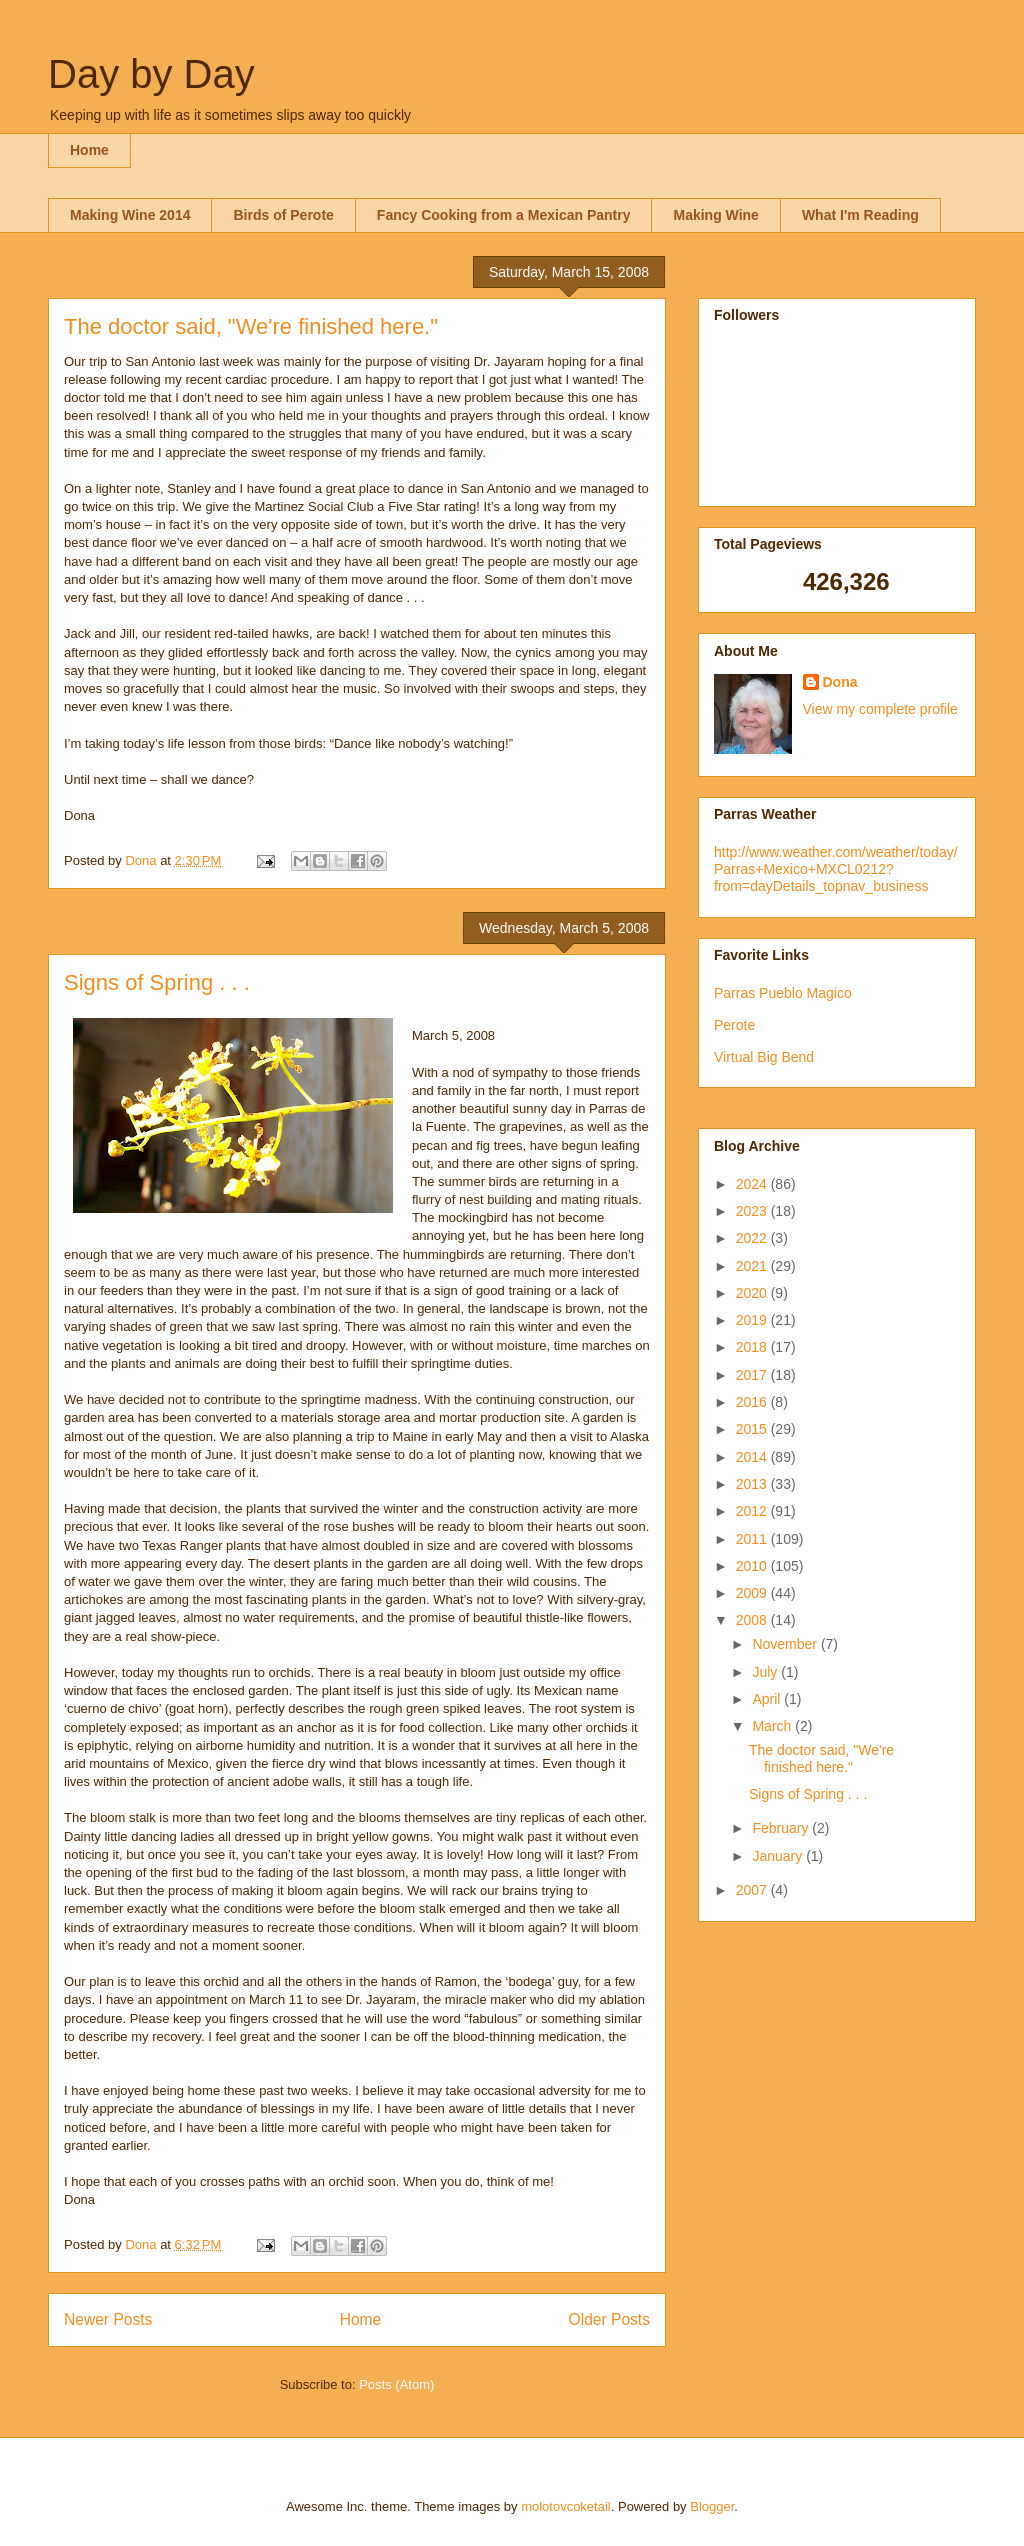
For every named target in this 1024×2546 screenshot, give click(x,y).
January (779, 1856)
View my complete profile (880, 709)
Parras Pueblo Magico (783, 993)
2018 (753, 1347)
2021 (753, 1266)
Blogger (712, 2506)
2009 (753, 1593)
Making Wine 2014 (130, 215)
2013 (753, 1484)
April (768, 1699)
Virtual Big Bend (764, 1057)
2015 (753, 1429)
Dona (840, 682)
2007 (753, 1890)
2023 (753, 1211)
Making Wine (715, 215)
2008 (753, 1620)
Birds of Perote (283, 215)
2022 (753, 1238)
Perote (734, 1025)
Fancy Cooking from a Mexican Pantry (504, 215)
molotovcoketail (566, 2506)
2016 (753, 1402)
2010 (753, 1566)
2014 (753, 1457)
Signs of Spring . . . (157, 982)
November (786, 1644)
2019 (753, 1320)
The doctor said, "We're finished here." (251, 326)
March (773, 1726)
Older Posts (609, 2319)
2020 (753, 1293)
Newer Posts (108, 2319)
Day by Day (151, 74)
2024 (753, 1184)
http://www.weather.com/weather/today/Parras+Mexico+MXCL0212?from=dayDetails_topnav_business (836, 869)
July (766, 1672)
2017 (753, 1375)
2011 (753, 1539)
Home (89, 150)
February (782, 1828)
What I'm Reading (860, 215)
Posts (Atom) (396, 2384)
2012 (753, 1511)
